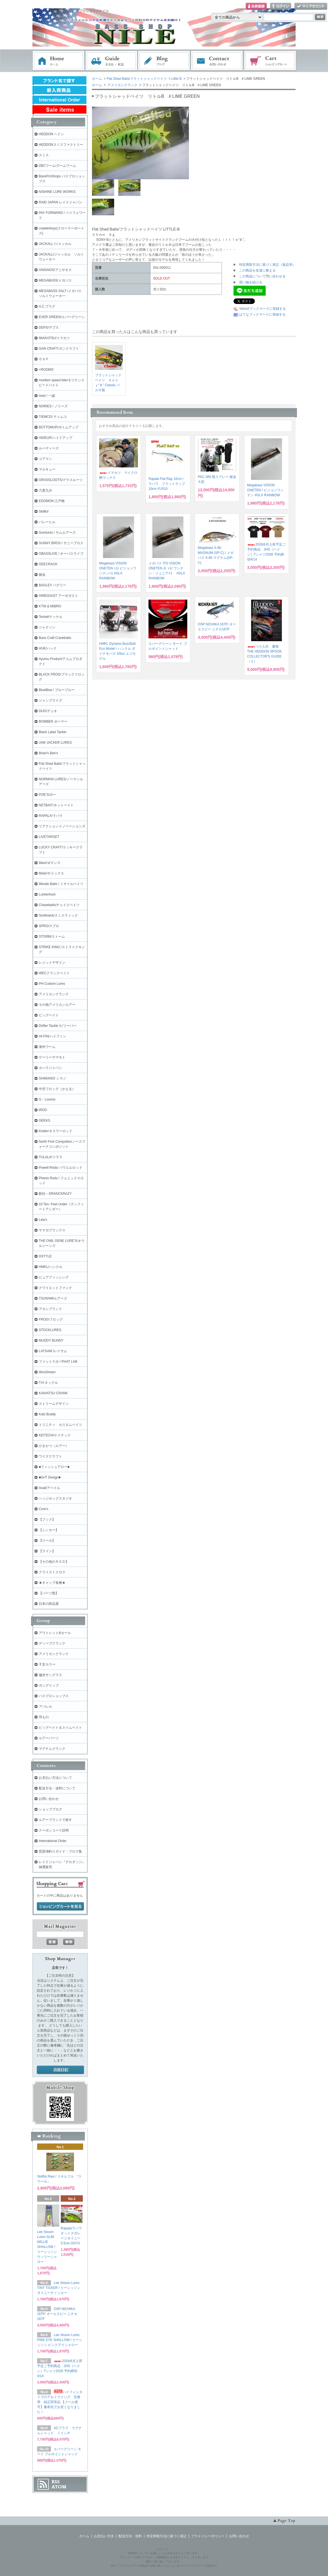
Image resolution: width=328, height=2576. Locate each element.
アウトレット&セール (55, 1633)
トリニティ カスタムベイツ (60, 1425)
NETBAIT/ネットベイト (56, 805)
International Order (52, 1841)
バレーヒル (47, 522)
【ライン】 (47, 1551)
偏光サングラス (50, 1675)
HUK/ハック (48, 648)
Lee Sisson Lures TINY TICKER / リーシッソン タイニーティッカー (58, 2288)
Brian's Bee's (48, 753)
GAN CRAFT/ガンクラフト (59, 349)
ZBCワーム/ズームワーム (57, 166)
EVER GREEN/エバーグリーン (62, 317)
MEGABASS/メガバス (55, 280)
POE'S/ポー (47, 795)
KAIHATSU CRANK (53, 1393)
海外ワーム (47, 1047)
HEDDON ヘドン (51, 134)
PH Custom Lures (52, 984)
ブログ (164, 61)
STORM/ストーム (52, 936)
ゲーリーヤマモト (52, 1057)
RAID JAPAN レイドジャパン (60, 202)
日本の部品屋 (49, 1604)
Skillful (43, 511)
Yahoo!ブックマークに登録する (262, 309)
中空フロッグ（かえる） (57, 1089)
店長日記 (60, 2070)
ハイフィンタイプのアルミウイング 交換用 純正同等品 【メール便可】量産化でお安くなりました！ (60, 2402)
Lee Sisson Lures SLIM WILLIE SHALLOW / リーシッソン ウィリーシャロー (47, 2247)
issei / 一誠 (47, 396)
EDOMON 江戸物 (52, 501)
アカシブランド (50, 1309)
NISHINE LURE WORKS (57, 192)
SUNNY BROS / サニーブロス (61, 543)
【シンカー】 (49, 1530)
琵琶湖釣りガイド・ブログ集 (60, 1851)
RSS (56, 2481)
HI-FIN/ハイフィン (52, 1036)
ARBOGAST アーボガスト (58, 596)
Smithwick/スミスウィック (58, 915)
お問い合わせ (217, 61)
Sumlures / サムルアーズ (57, 532)
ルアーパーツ (49, 1738)
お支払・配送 (111, 61)
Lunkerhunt (47, 894)
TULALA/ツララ (50, 1157)
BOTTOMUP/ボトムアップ (58, 427)
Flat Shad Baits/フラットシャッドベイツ (137, 79)
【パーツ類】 (49, 1593)
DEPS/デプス (49, 327)
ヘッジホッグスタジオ (55, 1498)
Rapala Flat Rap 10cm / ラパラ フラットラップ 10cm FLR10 (166, 484)
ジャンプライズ (50, 700)
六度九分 (45, 490)
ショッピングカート (270, 61)
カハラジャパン (50, 1068)
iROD (43, 1110)
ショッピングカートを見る (60, 1906)
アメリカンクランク (122, 85)
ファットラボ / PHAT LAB (58, 1362)
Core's (43, 1509)
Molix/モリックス (51, 873)
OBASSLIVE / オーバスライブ (61, 554)
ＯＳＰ (44, 359)
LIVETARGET (49, 837)
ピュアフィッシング (54, 1277)
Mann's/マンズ (49, 863)
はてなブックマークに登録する (262, 314)
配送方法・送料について (57, 1788)
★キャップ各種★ (52, 1583)
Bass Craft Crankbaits (55, 638)
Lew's (43, 1220)
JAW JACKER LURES (55, 743)
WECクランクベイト (54, 973)
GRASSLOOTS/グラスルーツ (61, 480)
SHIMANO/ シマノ (52, 1078)
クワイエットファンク (55, 1288)
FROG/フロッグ (51, 1319)
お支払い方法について (55, 1778)
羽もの (44, 1717)
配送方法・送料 (130, 2536)
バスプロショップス (54, 1696)
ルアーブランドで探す (55, 1820)
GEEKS (44, 1120)
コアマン (45, 459)
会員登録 (256, 6)
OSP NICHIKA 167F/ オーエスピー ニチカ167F (57, 2314)
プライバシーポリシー (207, 2536)
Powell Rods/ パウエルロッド (60, 1168)
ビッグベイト (49, 1015)
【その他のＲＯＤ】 (54, 1562)
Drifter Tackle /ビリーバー (57, 1026)
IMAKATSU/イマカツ (54, 338)
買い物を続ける (250, 282)
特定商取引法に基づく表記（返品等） (267, 265)
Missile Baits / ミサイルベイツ (61, 884)
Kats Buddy (47, 1414)
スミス (44, 155)
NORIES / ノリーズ (53, 406)
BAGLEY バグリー (52, 585)
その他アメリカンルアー (57, 1005)
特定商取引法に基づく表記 (166, 2536)
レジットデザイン (52, 963)
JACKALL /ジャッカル (55, 244)
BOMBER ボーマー (53, 721)
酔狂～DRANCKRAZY (55, 1194)
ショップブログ (50, 1809)
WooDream (47, 1372)
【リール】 (47, 1540)
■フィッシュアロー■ (54, 1467)
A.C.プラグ (47, 306)
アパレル (45, 1706)
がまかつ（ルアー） (54, 1446)
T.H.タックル (48, 1383)
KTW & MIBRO (50, 606)
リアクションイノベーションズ (62, 826)
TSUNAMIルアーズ (53, 1298)
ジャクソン (47, 627)
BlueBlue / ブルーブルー (57, 690)
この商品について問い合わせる (262, 276)
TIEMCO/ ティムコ (53, 417)
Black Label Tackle (52, 732)
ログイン (280, 6)
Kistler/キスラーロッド (55, 1131)
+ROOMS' (46, 370)
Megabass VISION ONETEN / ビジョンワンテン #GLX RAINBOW (265, 490)
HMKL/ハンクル (50, 1267)
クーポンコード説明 (54, 1830)
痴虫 (42, 575)
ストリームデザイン (54, 1404)
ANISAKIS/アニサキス (55, 270)
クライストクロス (52, 1572)
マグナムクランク (52, 1749)
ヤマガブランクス (52, 1230)
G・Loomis (47, 1099)
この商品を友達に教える (257, 270)
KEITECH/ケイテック (55, 1435)
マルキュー (47, 469)
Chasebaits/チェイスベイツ (59, 905)
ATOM (59, 2486)
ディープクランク (52, 1643)
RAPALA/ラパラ (51, 816)
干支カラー (47, 1664)
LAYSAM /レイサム (53, 1351)
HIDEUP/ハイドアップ (55, 438)
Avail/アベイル (49, 1488)
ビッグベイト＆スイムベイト (60, 1728)
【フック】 (47, 1519)
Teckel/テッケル (50, 617)
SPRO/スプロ (49, 926)
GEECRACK (48, 564)
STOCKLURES (50, 1330)
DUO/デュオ (48, 711)
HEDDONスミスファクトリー (61, 145)
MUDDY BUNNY (51, 1340)
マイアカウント (310, 6)
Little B (176, 79)
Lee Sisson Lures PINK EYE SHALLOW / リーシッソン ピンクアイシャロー (59, 2340)
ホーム (58, 61)
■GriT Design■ (49, 1477)
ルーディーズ (49, 448)
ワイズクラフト (50, 1456)
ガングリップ (49, 1685)
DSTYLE (45, 1256)
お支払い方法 (104, 2536)
